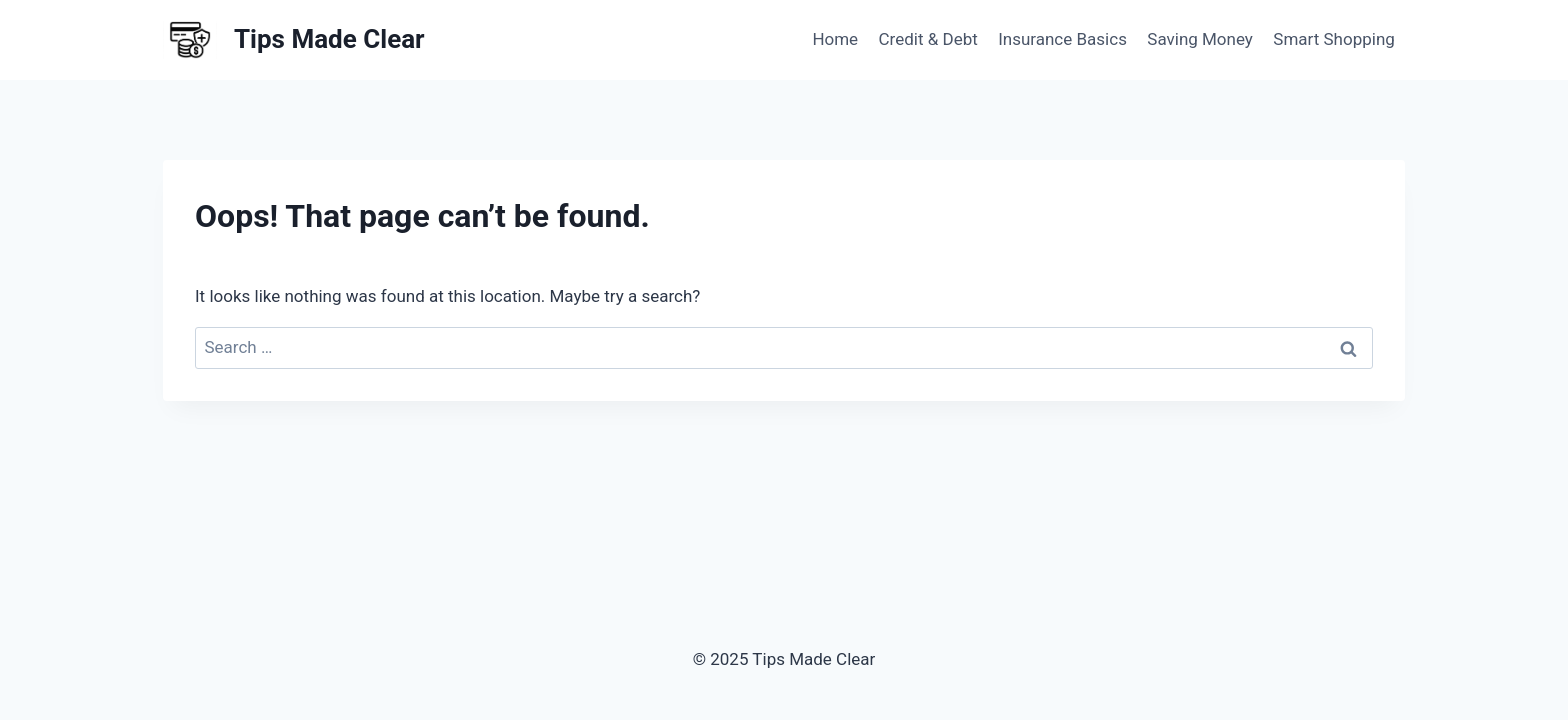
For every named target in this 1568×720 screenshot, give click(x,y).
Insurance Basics (1062, 39)
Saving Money (1200, 39)
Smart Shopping (1334, 39)
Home (835, 39)
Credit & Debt (928, 39)
